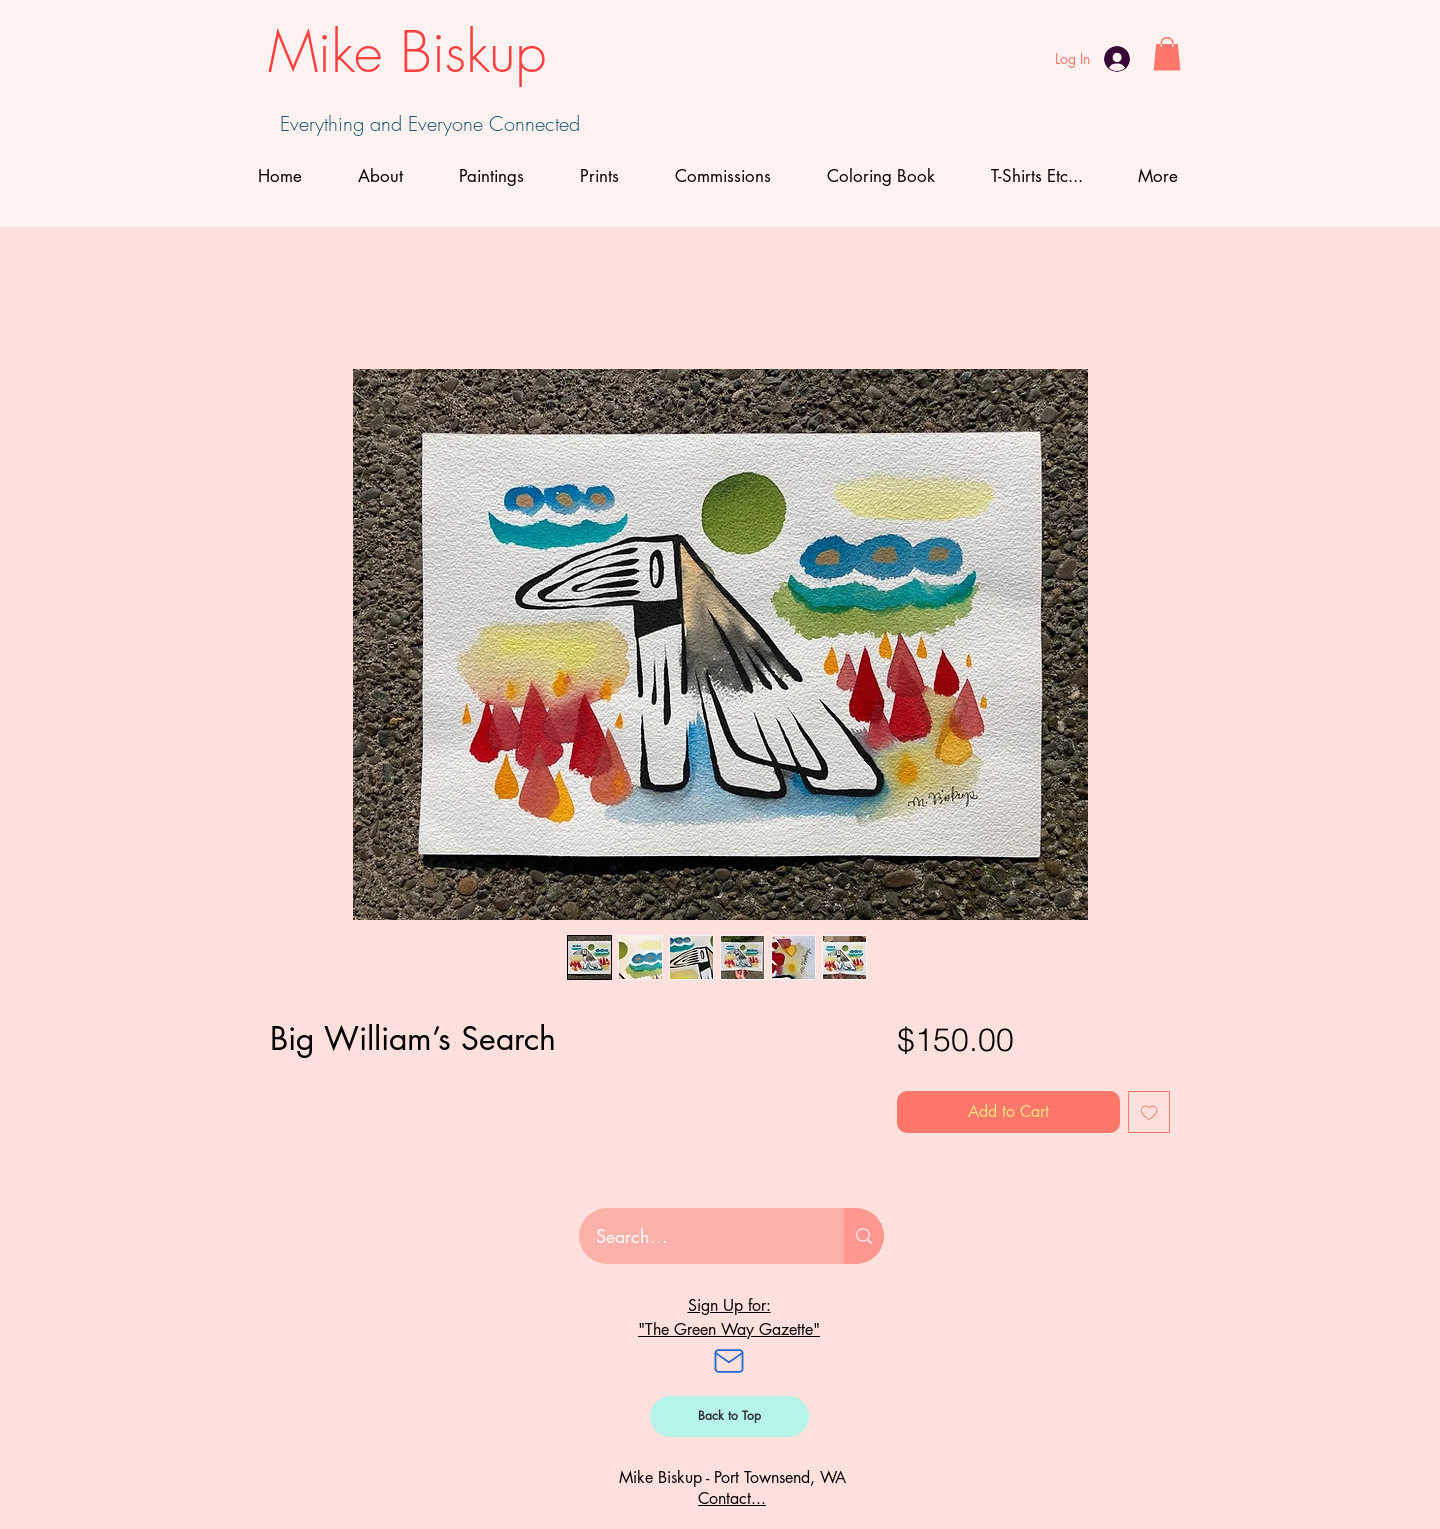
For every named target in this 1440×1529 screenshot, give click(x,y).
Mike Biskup (407, 52)
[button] (1167, 53)
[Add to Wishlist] (1149, 1112)
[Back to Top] (729, 1416)
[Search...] (699, 1236)
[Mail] (729, 1361)
